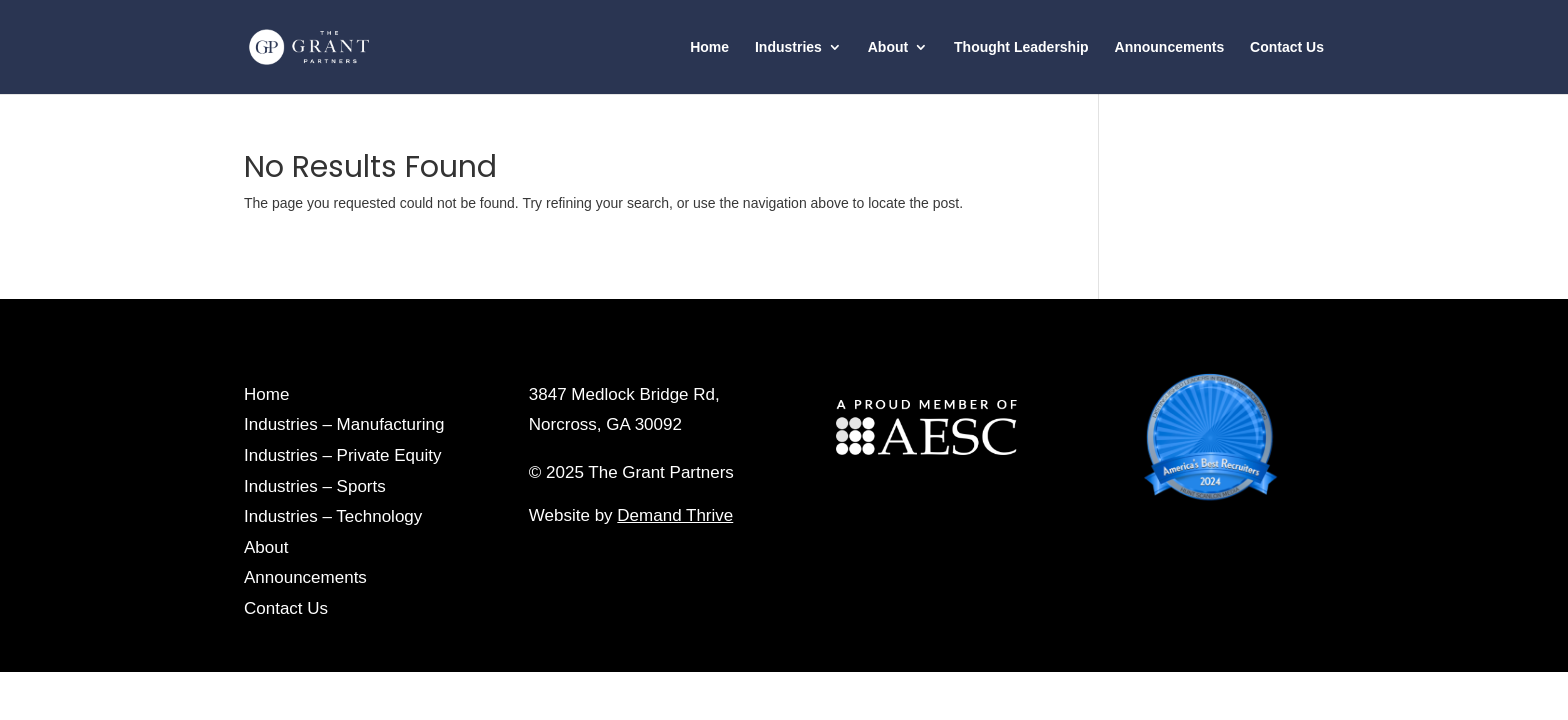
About (888, 47)
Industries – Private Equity (342, 455)
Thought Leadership (1021, 47)
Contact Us (1287, 47)
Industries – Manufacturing (344, 424)
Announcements (1170, 47)
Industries (788, 47)
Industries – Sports (315, 486)
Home (709, 47)
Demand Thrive (675, 515)
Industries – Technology (333, 516)
